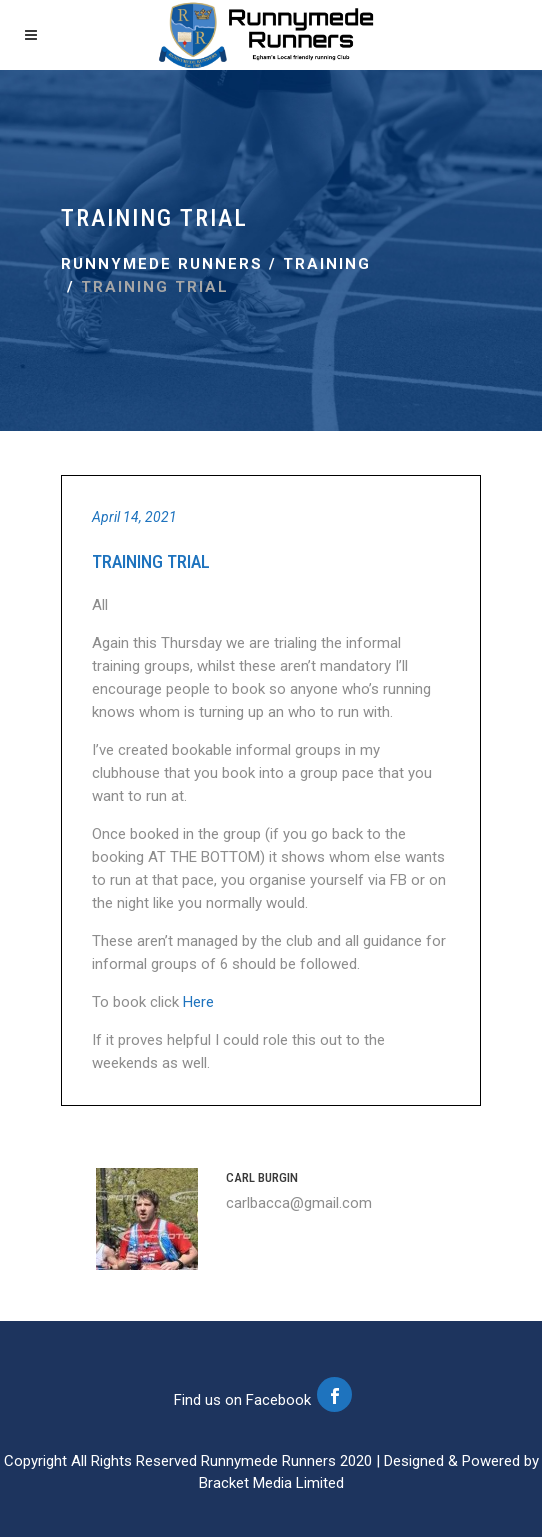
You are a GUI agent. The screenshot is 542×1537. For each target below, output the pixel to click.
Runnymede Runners (162, 264)
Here (198, 1002)
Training (327, 264)
